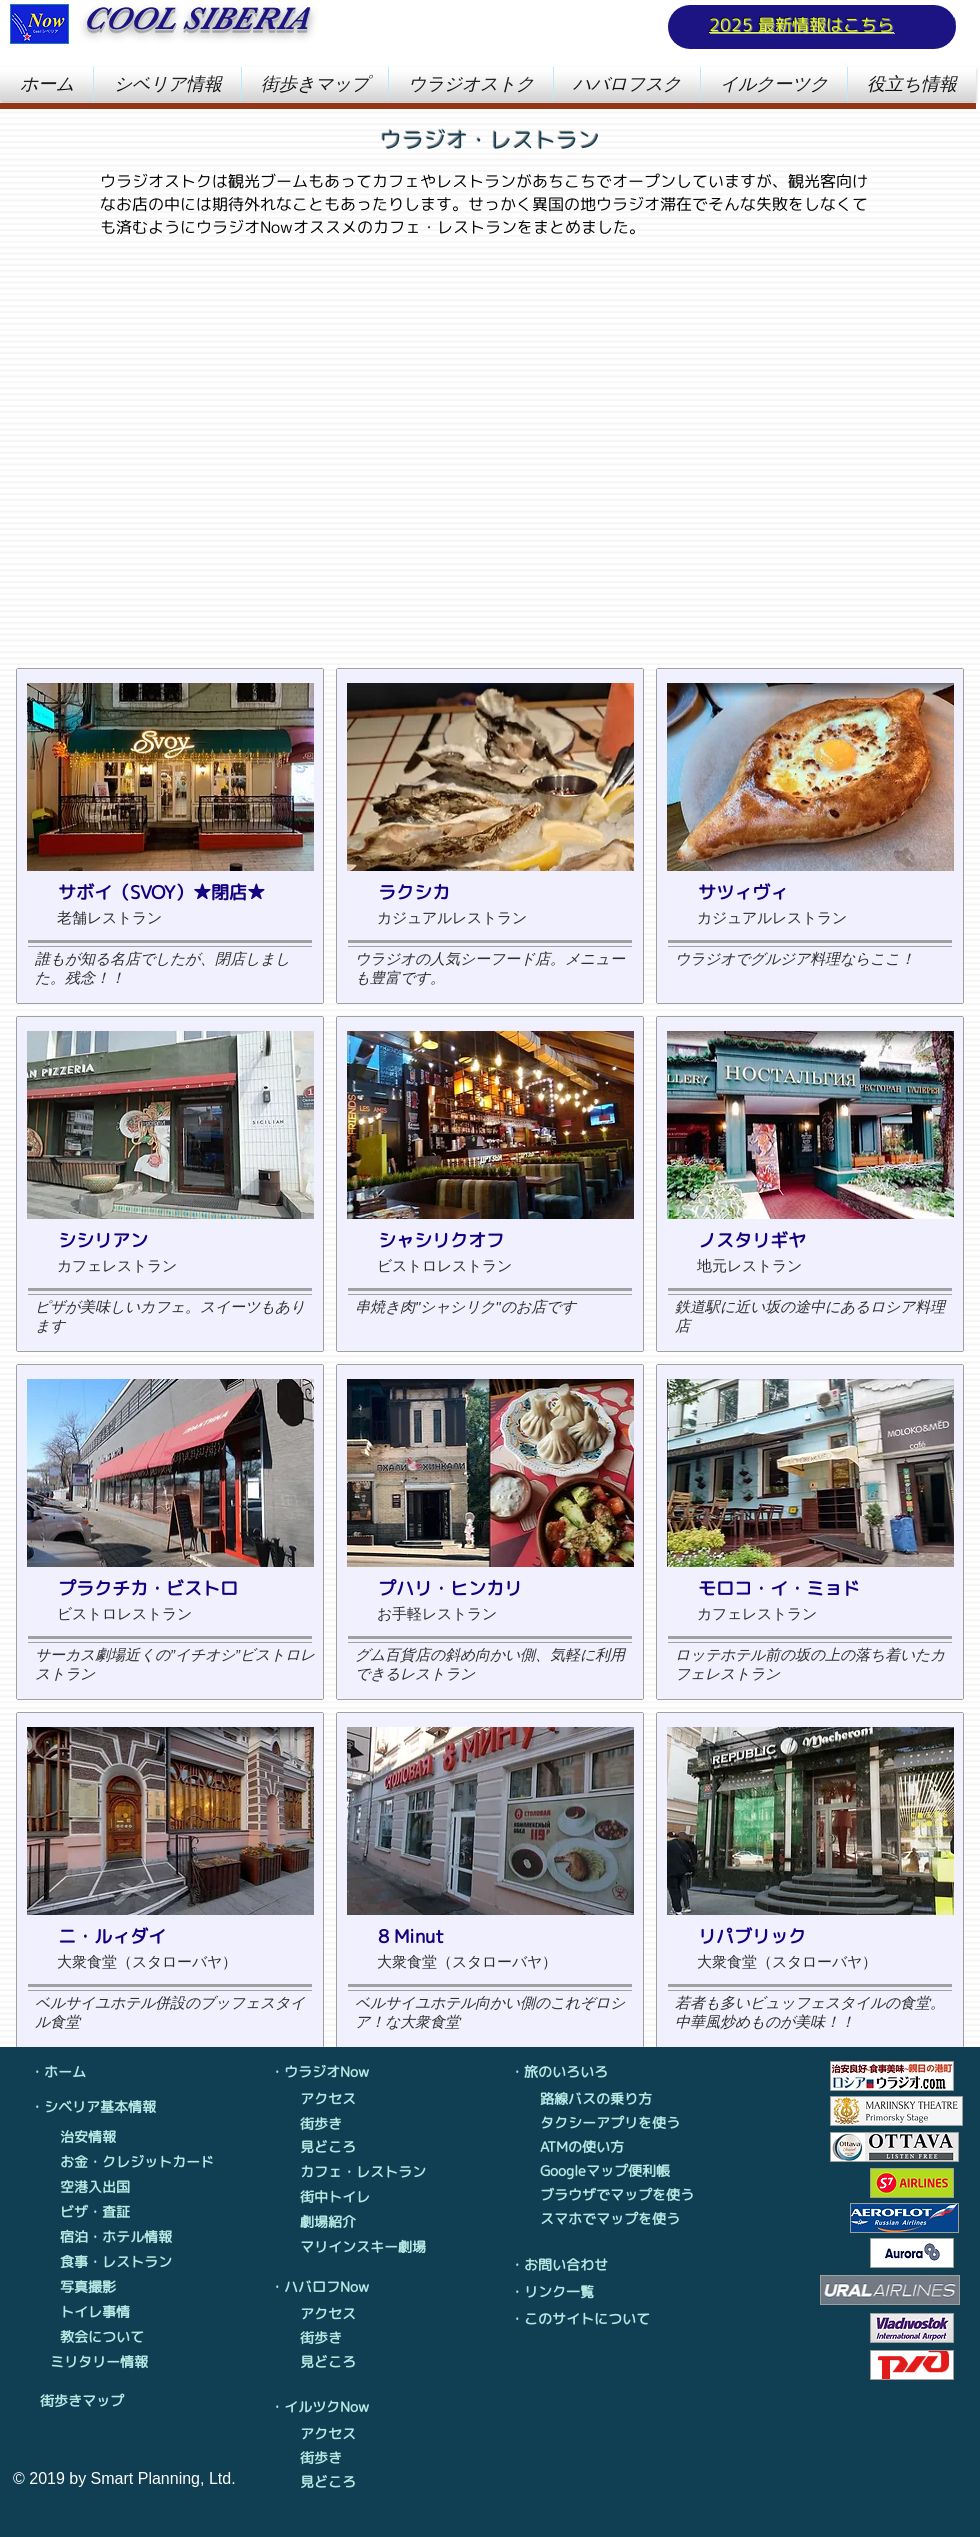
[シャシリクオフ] (484, 1241)
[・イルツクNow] (325, 2407)
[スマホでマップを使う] (615, 2219)
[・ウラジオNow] (325, 2072)
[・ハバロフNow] (325, 2287)
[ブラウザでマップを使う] (621, 2195)
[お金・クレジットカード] (138, 2162)
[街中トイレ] (340, 2197)
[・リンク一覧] (570, 2292)
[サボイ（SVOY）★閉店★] (164, 893)
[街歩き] (340, 2124)
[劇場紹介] (340, 2222)
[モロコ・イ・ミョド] (804, 1589)
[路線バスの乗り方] (615, 2099)
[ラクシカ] (484, 893)
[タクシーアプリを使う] (615, 2123)
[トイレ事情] (116, 2312)
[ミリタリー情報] (99, 2362)
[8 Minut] (484, 1937)
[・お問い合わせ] (570, 2265)
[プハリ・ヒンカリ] (484, 1589)
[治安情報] (116, 2137)
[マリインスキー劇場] (367, 2247)
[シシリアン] (164, 1241)
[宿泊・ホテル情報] (116, 2237)
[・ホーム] (85, 2072)
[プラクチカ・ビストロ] (164, 1589)
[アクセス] (340, 2099)
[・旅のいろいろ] (565, 2072)
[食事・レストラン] (116, 2262)
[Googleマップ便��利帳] (615, 2171)
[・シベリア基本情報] (97, 2107)
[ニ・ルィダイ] (164, 1937)
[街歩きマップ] (96, 2401)
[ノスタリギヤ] (804, 1241)
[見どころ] (340, 2147)
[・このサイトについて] (585, 2319)
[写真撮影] (116, 2287)
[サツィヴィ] (804, 893)
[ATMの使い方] (615, 2147)
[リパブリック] (804, 1937)
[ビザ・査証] (116, 2212)
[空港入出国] (116, 2187)
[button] (167, 84)
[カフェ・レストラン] (367, 2172)
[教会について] (116, 2337)
